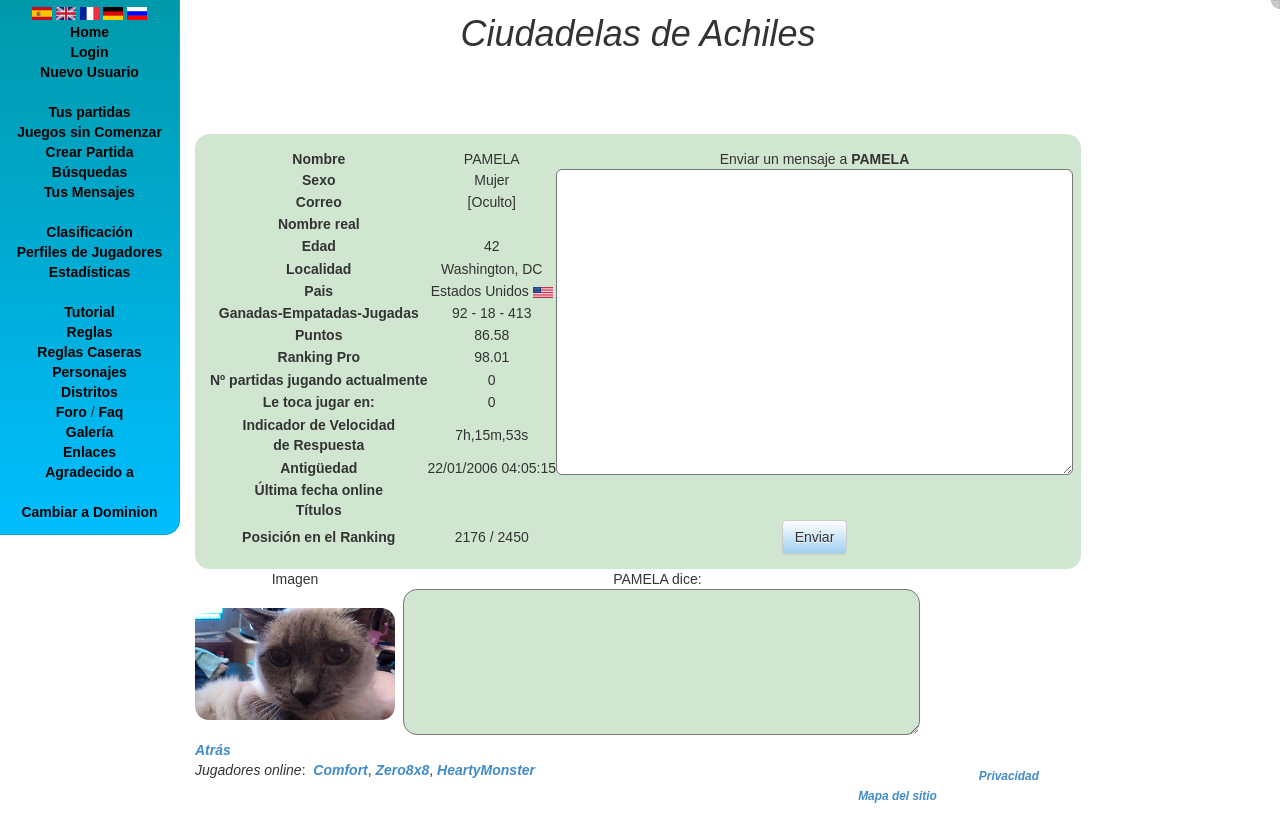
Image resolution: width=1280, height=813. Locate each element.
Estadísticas (90, 272)
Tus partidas (89, 112)
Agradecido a (89, 472)
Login (89, 52)
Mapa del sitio (897, 796)
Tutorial (89, 312)
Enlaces (89, 452)
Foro (71, 412)
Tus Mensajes (89, 192)
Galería (89, 432)
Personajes (89, 372)
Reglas (90, 332)
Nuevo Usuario (89, 72)
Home (89, 32)
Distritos (89, 392)
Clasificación (89, 232)
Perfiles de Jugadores (90, 252)
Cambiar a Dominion (89, 512)
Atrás (213, 750)
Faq (110, 412)
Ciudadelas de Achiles (638, 33)
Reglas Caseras (89, 352)
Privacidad (1009, 776)
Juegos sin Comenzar (89, 132)
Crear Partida (90, 152)
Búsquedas (89, 172)
